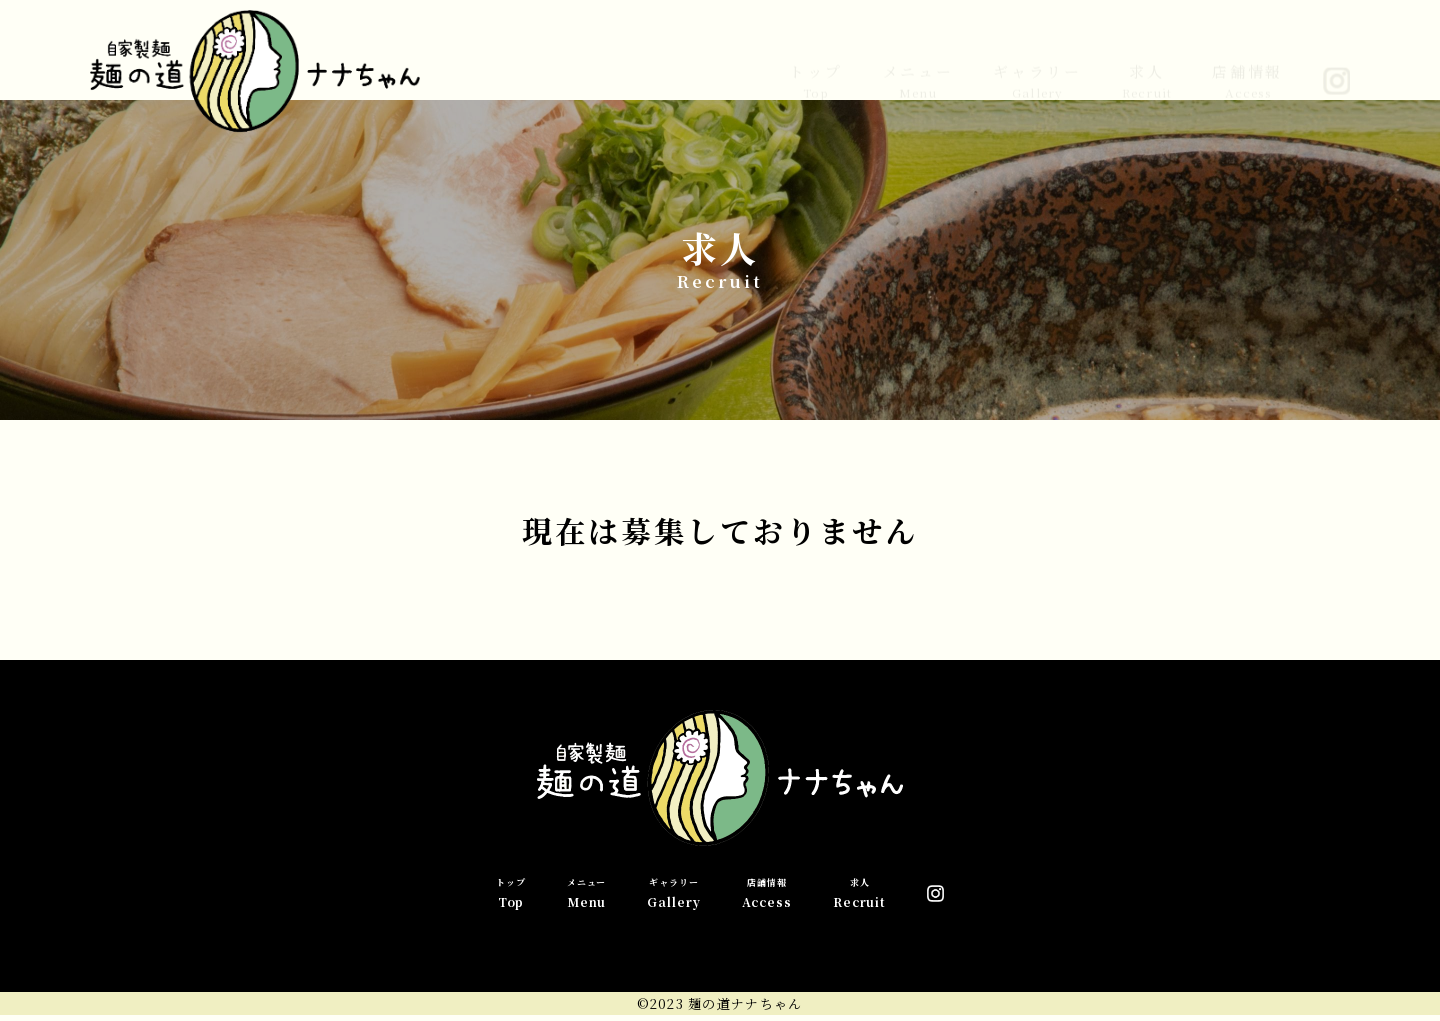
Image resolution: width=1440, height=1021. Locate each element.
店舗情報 (1247, 64)
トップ (815, 64)
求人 (1147, 64)
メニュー (918, 64)
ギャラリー (1037, 64)
